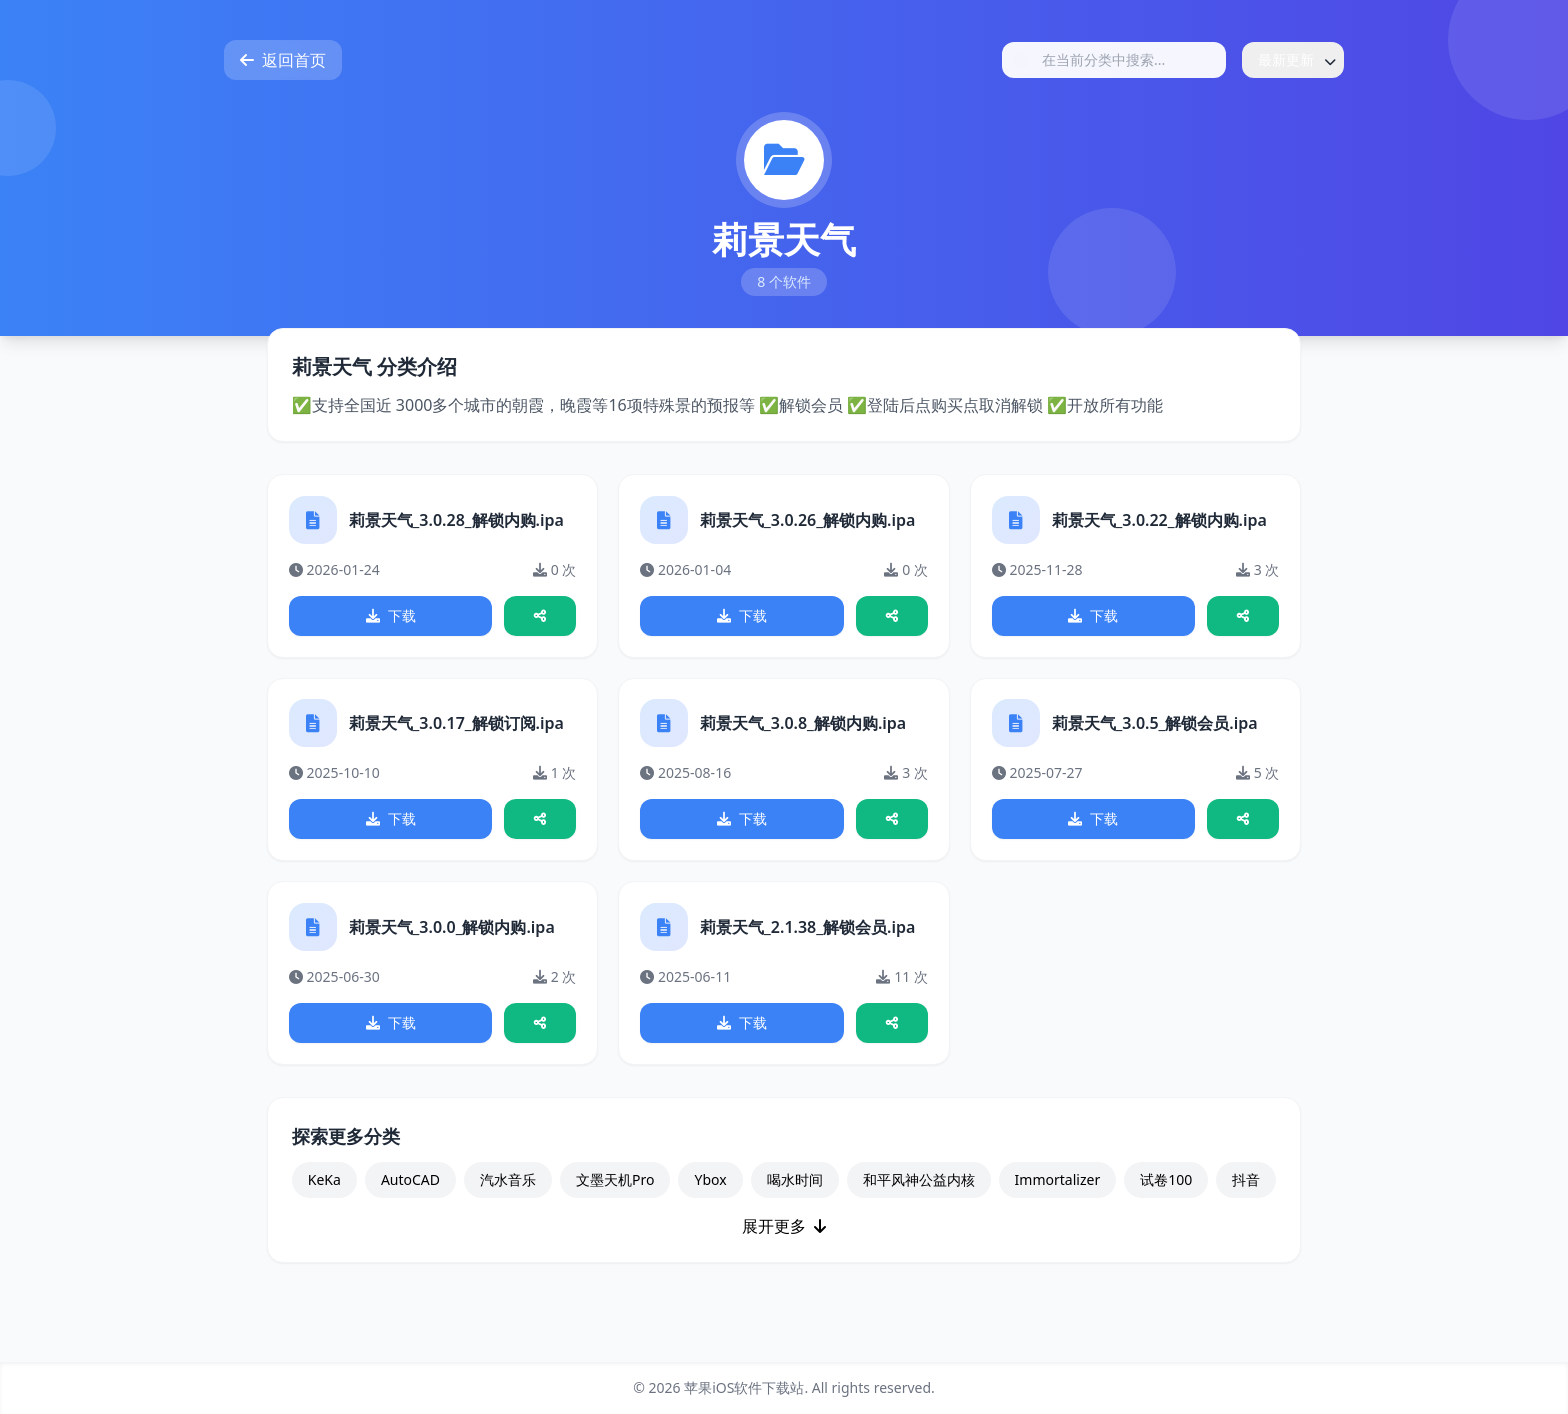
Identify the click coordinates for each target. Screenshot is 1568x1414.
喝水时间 (795, 1198)
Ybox (710, 1198)
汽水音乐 (508, 1198)
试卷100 (1166, 1198)
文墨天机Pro (615, 1198)
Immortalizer (1058, 1198)
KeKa (324, 1198)
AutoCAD (410, 1198)
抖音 (1246, 1198)
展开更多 (784, 1245)
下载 (391, 618)
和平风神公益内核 (919, 1198)
